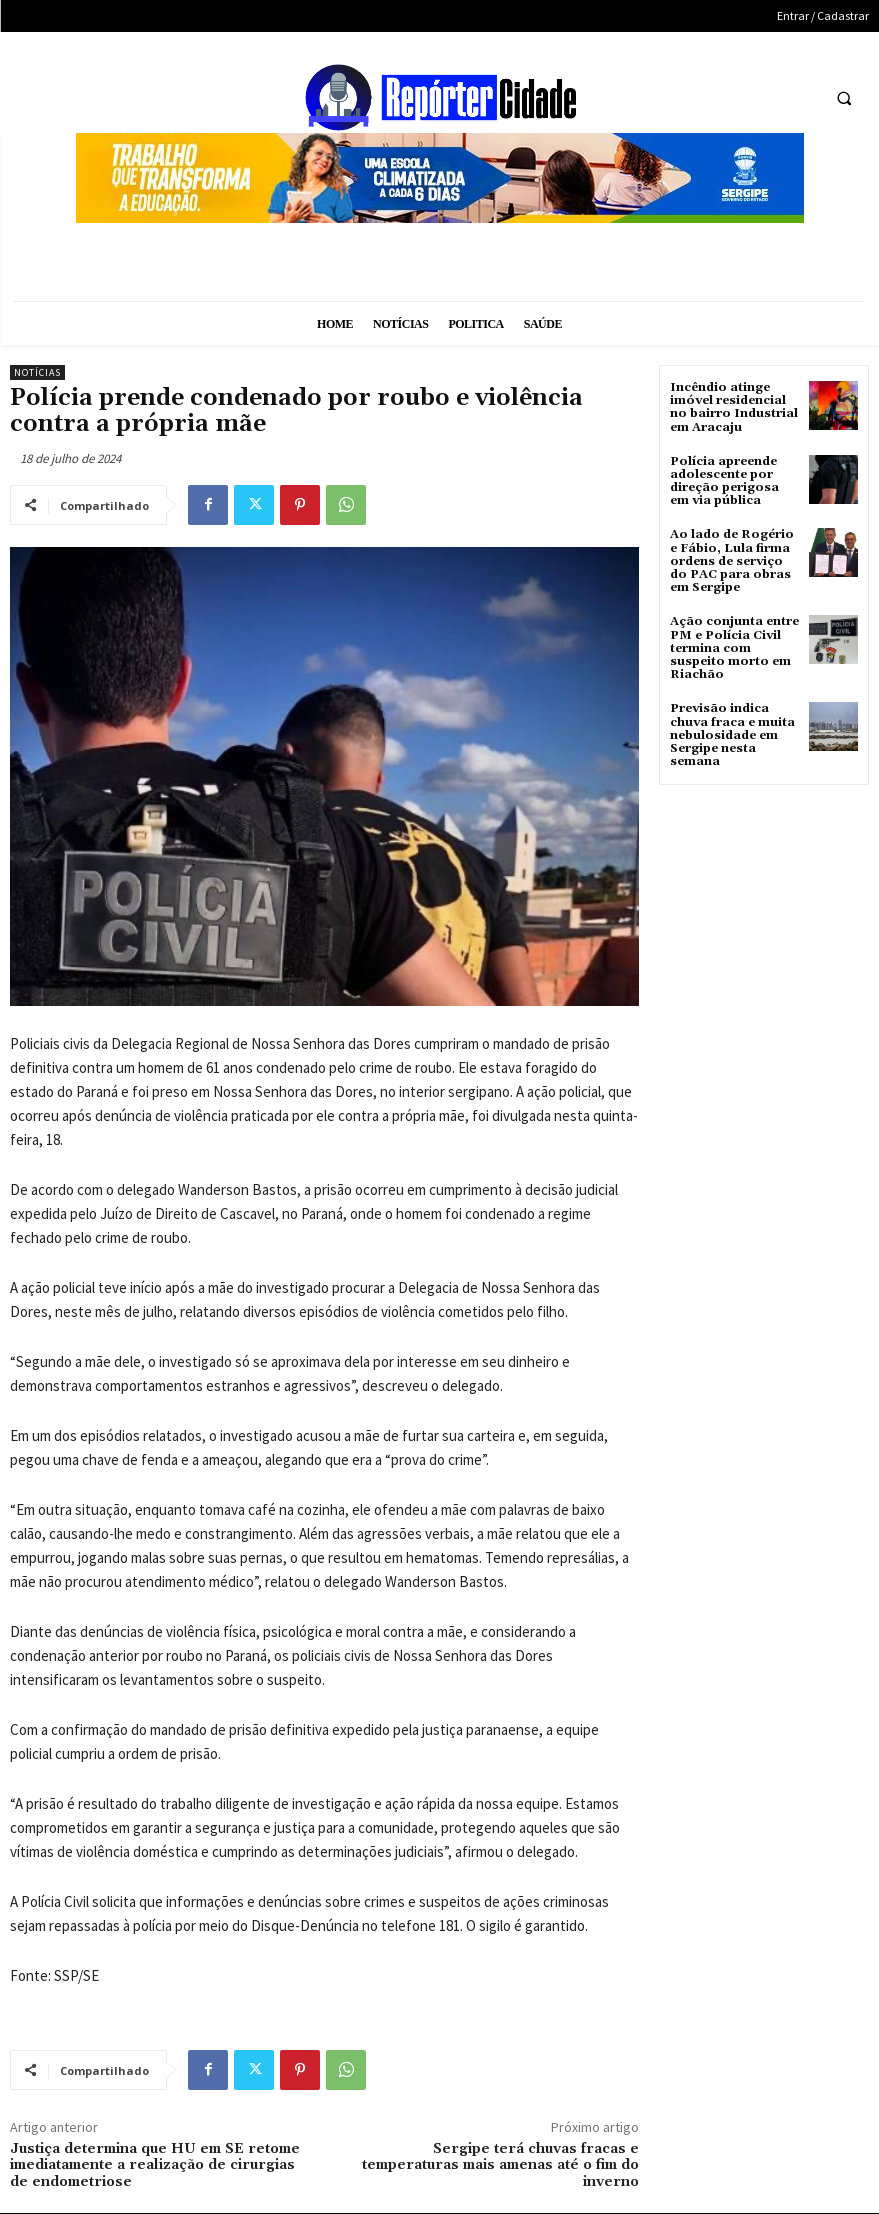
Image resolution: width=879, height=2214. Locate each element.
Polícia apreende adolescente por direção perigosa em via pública (724, 481)
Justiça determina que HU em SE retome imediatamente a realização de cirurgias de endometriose (155, 2166)
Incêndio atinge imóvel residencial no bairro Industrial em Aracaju (734, 407)
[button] (844, 98)
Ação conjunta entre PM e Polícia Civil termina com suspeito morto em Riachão (734, 648)
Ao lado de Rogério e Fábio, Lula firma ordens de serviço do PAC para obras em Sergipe (732, 561)
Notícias (37, 372)
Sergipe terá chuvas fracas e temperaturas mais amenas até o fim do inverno (500, 2166)
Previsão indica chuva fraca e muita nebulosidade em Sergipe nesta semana (732, 735)
